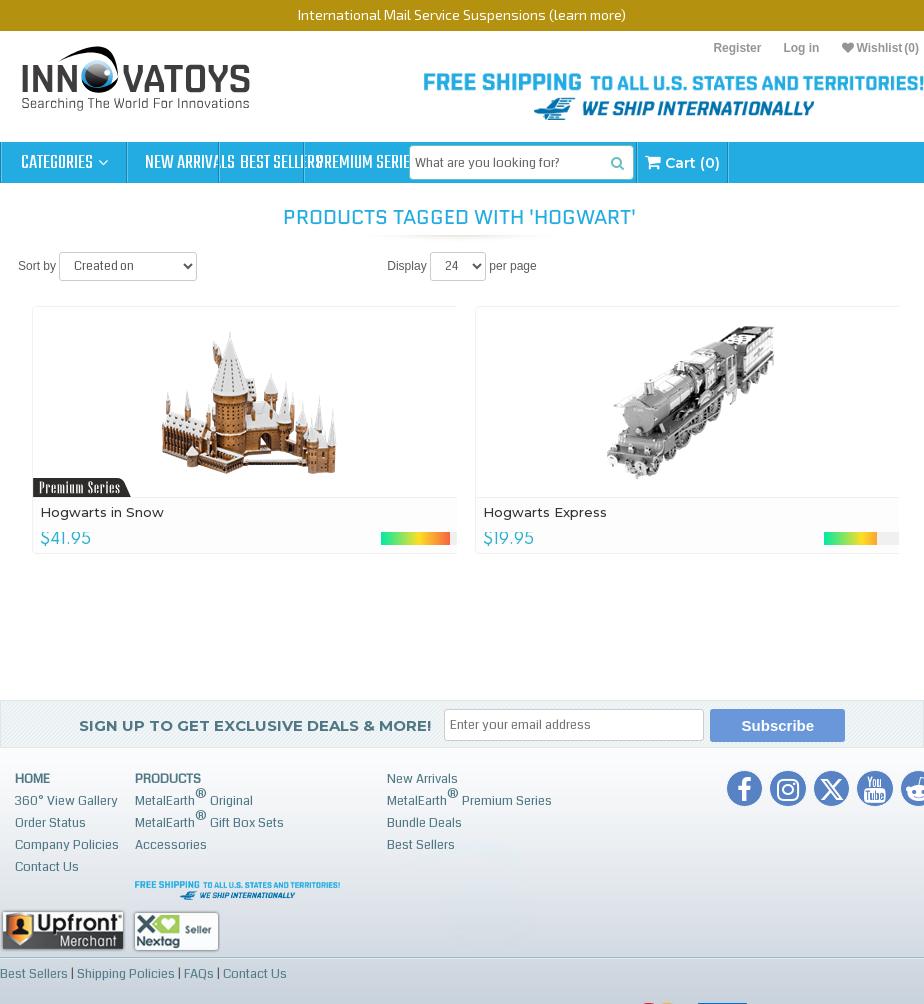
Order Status (50, 823)
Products (168, 779)
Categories (64, 163)
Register (737, 48)
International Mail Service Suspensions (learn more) (462, 14)
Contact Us (47, 867)
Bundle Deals (424, 823)
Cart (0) (779, 162)
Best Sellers (316, 163)
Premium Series (442, 163)
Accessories (171, 845)
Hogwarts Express (545, 512)
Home (32, 779)
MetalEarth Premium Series (469, 797)
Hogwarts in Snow (103, 512)
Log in (801, 48)
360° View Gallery (66, 801)
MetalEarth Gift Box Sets (209, 819)
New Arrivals (190, 163)
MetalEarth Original (194, 797)
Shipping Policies (126, 973)
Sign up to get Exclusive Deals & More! (255, 725)
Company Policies (67, 845)
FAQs (199, 973)
